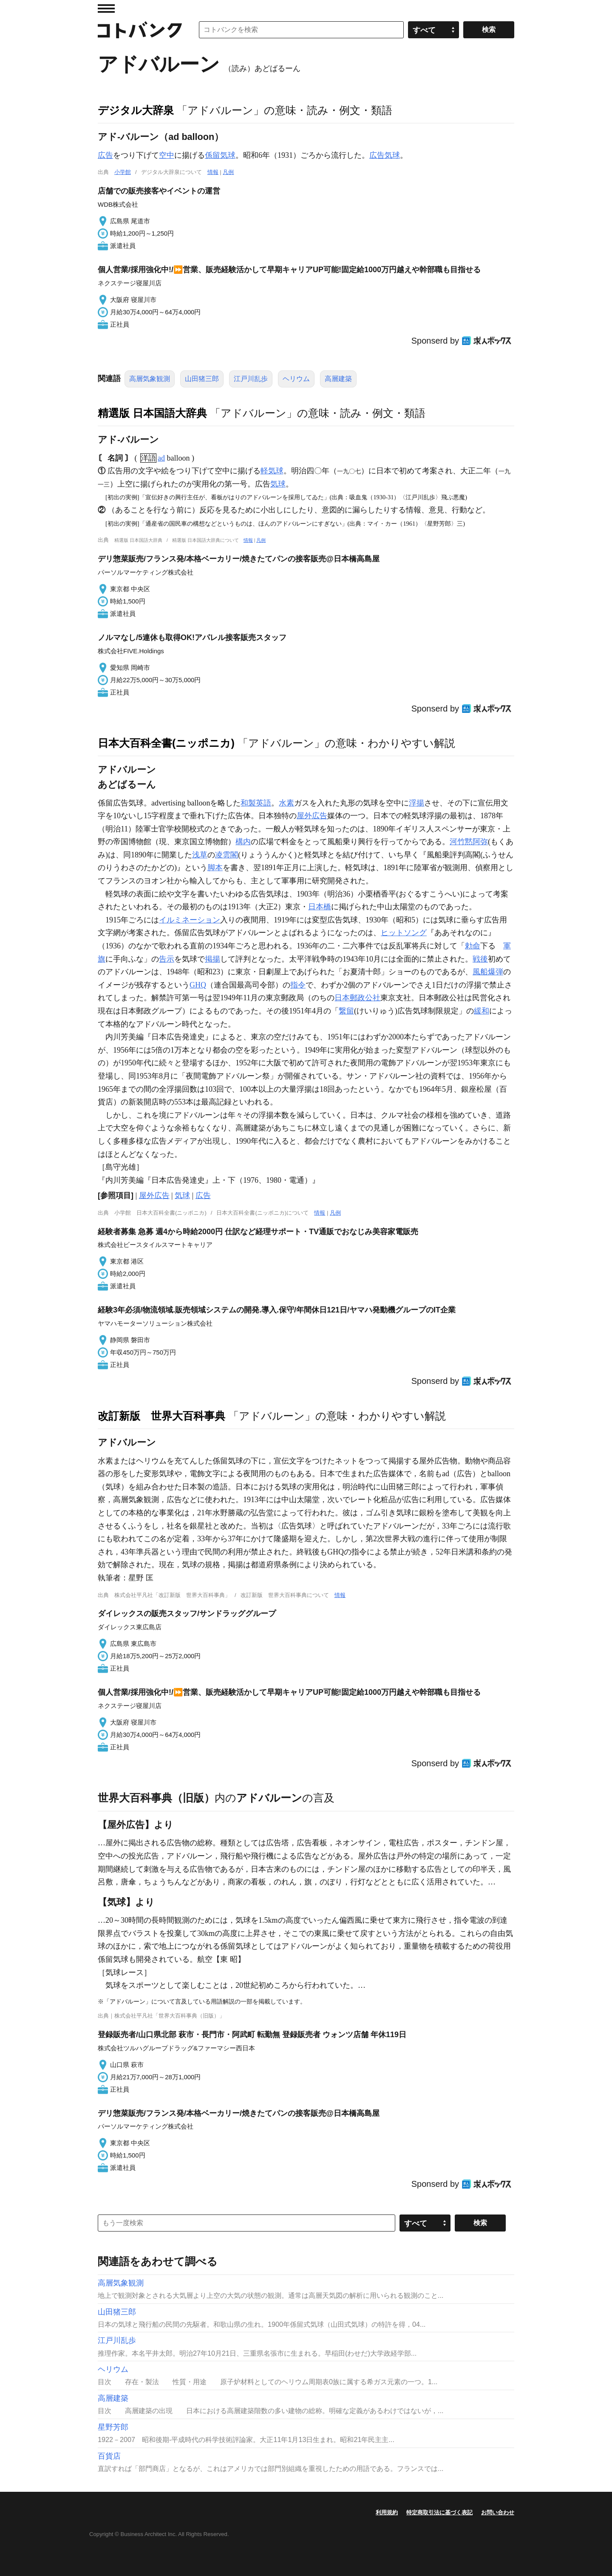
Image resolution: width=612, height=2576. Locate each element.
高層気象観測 (149, 378)
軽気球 (272, 471)
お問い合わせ (497, 2512)
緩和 (481, 1011)
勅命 (472, 946)
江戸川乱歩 (251, 378)
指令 (298, 985)
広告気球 (384, 155)
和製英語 (256, 803)
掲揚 (212, 959)
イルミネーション (189, 920)
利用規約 (387, 2512)
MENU (106, 8)
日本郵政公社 (357, 997)
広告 (105, 155)
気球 (278, 484)
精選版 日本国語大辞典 (152, 413)
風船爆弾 (488, 972)
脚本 (215, 867)
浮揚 (416, 803)
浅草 (199, 855)
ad (161, 458)
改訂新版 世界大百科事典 (161, 1416)
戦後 (480, 959)
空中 (166, 155)
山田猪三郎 (202, 378)
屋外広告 (312, 815)
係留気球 (220, 155)
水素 (286, 803)
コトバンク (140, 29)
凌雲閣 (226, 855)
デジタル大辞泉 (136, 110)
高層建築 (338, 378)
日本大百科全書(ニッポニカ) (166, 743)
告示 (166, 959)
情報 (212, 172)
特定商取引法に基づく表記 (439, 2512)
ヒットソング (404, 932)
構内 (243, 841)
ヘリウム (296, 378)
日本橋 (319, 906)
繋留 (346, 1011)
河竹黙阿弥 (469, 841)
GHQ (198, 985)
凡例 (228, 172)
